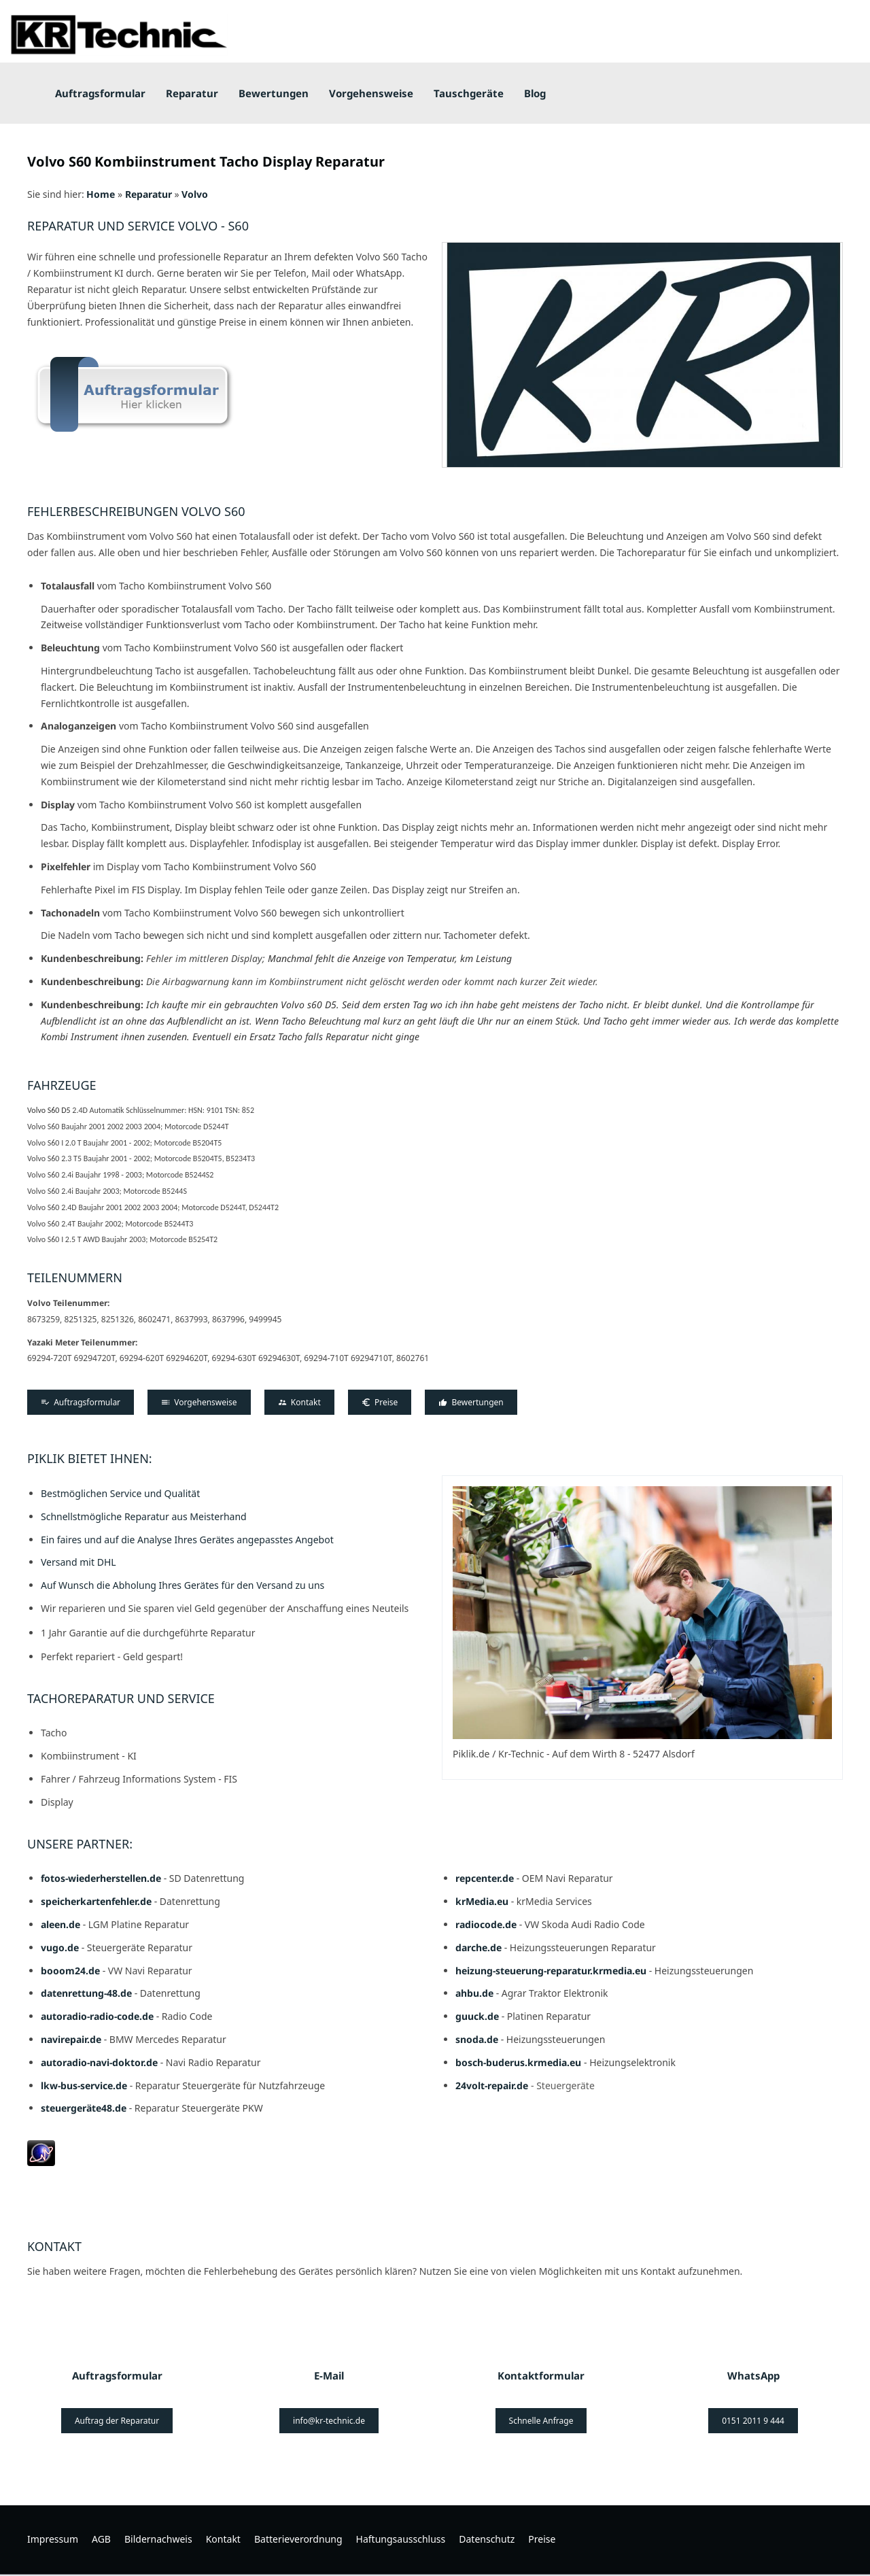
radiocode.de (486, 1924)
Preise (380, 1402)
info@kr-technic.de (329, 2420)
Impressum (52, 2538)
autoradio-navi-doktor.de (99, 2062)
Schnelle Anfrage (541, 2420)
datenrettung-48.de (86, 1993)
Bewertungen (470, 1402)
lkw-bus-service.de (84, 2085)
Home (100, 194)
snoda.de (476, 2039)
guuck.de (477, 2016)
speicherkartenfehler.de (96, 1901)
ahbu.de (474, 1993)
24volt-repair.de (493, 2085)
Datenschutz (487, 2538)
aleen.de (60, 1924)
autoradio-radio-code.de (97, 2016)
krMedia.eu (481, 1901)
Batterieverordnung (298, 2538)
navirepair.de (71, 2039)
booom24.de (70, 1970)
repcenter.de (484, 1878)
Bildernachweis (158, 2538)
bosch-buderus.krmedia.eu (519, 2062)
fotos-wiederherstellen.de (101, 1878)
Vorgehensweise (199, 1402)
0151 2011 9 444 (753, 2420)
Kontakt (299, 1402)
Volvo (194, 194)
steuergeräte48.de (83, 2107)
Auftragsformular (80, 1402)
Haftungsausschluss (401, 2538)
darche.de (478, 1947)
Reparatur (148, 194)
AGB (101, 2538)
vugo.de (60, 1947)
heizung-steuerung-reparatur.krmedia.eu (550, 1970)
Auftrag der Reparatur (117, 2420)
